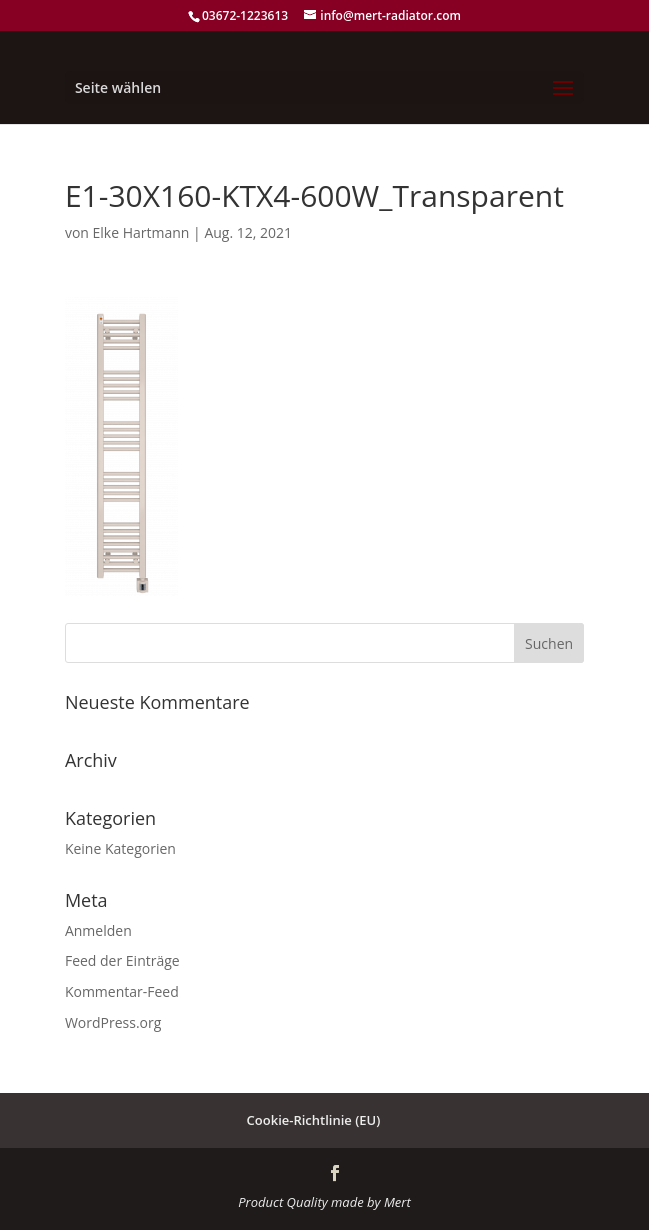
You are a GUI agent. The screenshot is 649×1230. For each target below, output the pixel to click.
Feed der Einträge (122, 960)
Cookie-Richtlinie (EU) (314, 1120)
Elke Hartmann (141, 232)
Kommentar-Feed (122, 991)
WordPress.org (113, 1022)
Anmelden (98, 930)
